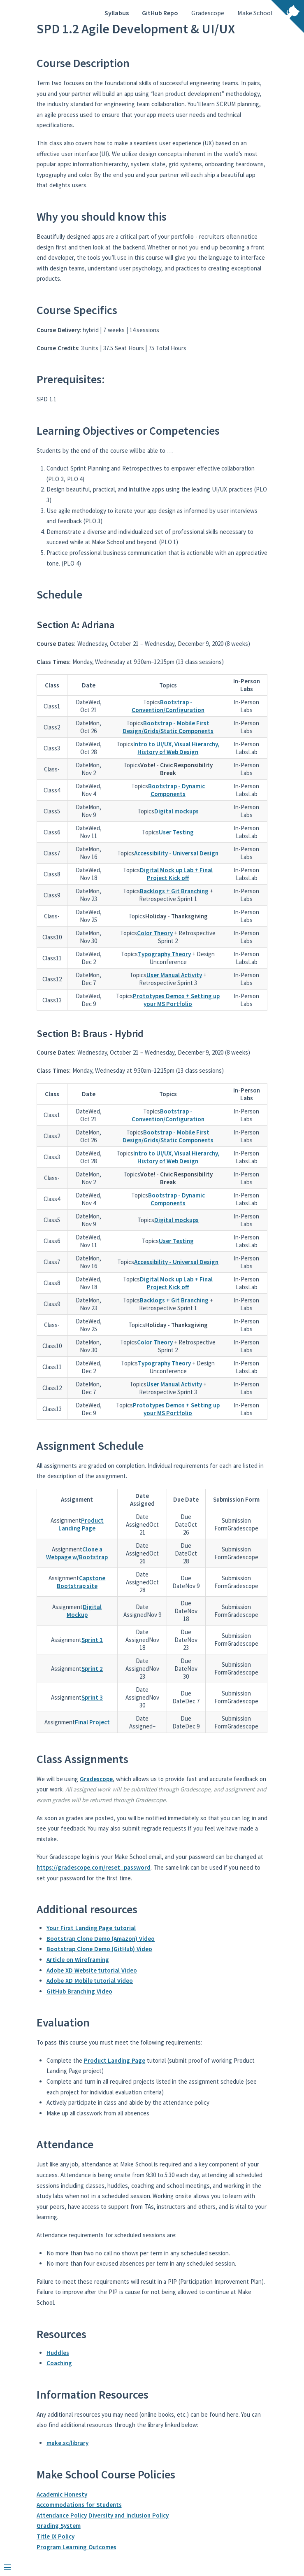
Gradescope (207, 13)
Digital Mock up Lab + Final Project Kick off (176, 874)
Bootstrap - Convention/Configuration (168, 706)
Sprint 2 (92, 1668)
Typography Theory (164, 954)
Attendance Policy (62, 2515)
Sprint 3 (92, 1697)
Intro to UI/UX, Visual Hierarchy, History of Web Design (176, 748)
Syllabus (116, 13)
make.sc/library (67, 2443)
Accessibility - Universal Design (176, 853)
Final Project (92, 1722)
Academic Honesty (62, 2494)
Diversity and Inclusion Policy (128, 2515)
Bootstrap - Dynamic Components (176, 790)
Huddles (57, 2353)
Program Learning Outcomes (76, 2547)
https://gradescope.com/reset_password (94, 1867)
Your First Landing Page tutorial (91, 1928)
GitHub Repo (160, 13)
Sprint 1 (92, 1640)
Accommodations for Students (79, 2504)
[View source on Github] (287, 17)
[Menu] (11, 2564)
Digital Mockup (84, 1611)
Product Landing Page (81, 1524)
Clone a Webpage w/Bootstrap (77, 1553)
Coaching (59, 2363)
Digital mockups (176, 811)
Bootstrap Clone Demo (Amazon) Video (100, 1938)
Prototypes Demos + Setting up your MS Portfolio (176, 1000)
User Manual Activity (174, 975)
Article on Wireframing (77, 1959)
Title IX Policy (55, 2536)
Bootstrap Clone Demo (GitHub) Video (99, 1949)
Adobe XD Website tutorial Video (91, 1970)
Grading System (59, 2525)
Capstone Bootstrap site (81, 1582)
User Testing (176, 832)
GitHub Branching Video (79, 1991)
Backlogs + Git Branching (174, 891)
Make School (255, 13)
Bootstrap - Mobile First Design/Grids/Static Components (168, 727)
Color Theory (155, 933)
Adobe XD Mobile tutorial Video (89, 1980)
